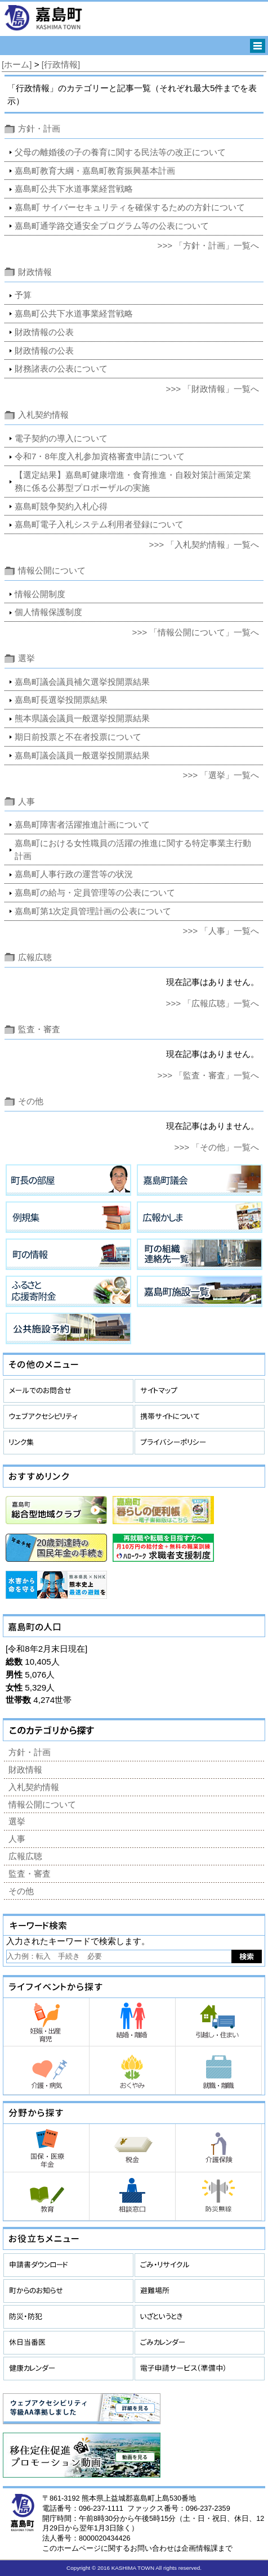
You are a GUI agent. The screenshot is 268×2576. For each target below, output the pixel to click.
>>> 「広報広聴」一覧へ (213, 1003)
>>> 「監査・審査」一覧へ (209, 1075)
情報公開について (52, 570)
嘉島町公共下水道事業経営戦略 (74, 188)
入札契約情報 (43, 414)
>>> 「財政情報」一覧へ (213, 389)
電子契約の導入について (61, 438)
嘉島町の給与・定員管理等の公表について (95, 892)
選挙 (26, 658)
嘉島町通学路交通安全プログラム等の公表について (112, 226)
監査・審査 (39, 1029)
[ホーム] (17, 64)
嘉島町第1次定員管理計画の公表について (93, 911)
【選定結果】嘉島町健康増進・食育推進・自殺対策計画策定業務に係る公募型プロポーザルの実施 (133, 481)
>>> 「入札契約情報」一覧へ (204, 544)
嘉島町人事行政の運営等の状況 (74, 874)
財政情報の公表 (44, 332)
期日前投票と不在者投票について (78, 737)
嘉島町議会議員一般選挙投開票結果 (82, 755)
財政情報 (35, 272)
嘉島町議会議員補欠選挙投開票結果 (82, 681)
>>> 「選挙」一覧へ (221, 775)
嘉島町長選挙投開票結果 (61, 699)
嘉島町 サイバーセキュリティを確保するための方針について (130, 207)
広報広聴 (35, 957)
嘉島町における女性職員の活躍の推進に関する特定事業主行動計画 (133, 849)
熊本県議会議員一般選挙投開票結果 (82, 718)
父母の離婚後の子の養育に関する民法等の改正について (120, 152)
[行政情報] (61, 64)
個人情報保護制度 (48, 612)
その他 (30, 1101)
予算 (23, 295)
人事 (26, 801)
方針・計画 (39, 128)
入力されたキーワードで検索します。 (78, 1941)
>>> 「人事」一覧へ (221, 931)
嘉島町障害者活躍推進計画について (82, 824)
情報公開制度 (40, 594)
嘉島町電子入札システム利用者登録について (99, 524)
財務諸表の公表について (61, 368)
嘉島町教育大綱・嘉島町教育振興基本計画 (95, 170)
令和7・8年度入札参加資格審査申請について (100, 456)
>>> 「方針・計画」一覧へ (209, 245)
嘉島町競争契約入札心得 (61, 506)
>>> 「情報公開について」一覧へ (196, 632)
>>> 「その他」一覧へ (217, 1147)
